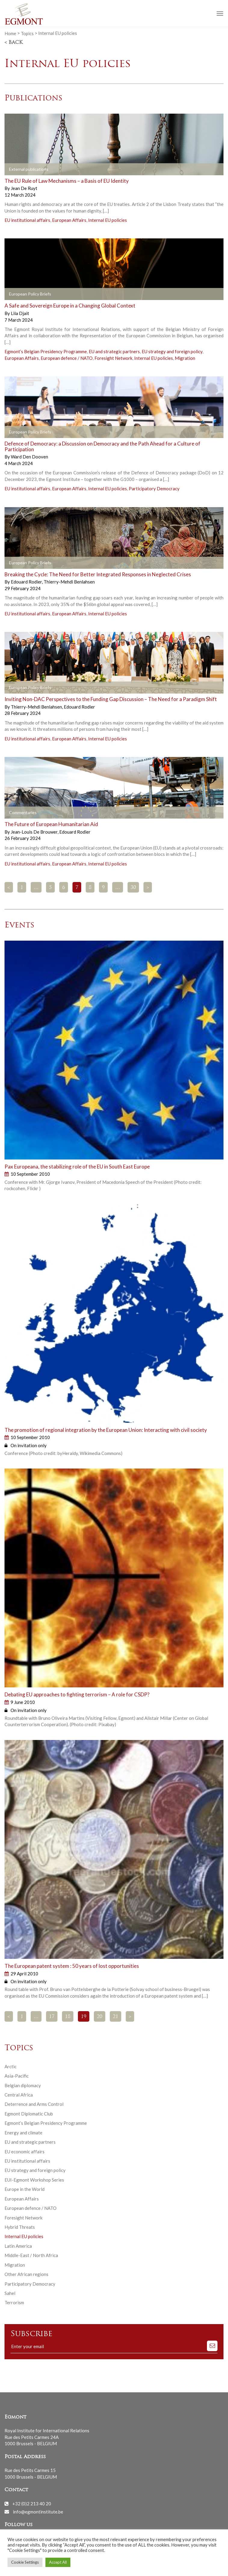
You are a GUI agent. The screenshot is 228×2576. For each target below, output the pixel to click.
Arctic (11, 2066)
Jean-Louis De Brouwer (34, 832)
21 (115, 2016)
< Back (14, 42)
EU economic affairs (25, 2151)
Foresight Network (113, 358)
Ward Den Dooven (29, 456)
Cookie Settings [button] (25, 2562)
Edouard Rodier (27, 581)
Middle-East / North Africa (31, 2255)
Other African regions (26, 2274)
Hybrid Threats (20, 2227)
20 (99, 2016)
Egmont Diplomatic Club (29, 2113)
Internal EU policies (107, 220)
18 (67, 2016)
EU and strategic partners (114, 351)
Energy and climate (23, 2132)
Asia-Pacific (17, 2075)
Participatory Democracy (154, 488)
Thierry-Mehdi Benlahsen (69, 581)
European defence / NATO (67, 358)
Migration (185, 358)
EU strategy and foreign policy (172, 351)
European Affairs (69, 220)
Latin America (18, 2246)
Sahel (10, 2293)
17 (51, 2016)
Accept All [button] (58, 2562)
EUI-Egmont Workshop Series (34, 2179)
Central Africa (19, 2094)
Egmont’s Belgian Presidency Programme (46, 351)
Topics (27, 33)
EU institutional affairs (27, 220)
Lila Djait (20, 313)
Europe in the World (25, 2189)
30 (133, 887)
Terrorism (14, 2302)
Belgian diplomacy (23, 2085)
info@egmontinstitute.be (38, 2511)
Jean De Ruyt (24, 188)
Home (10, 33)
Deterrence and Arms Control (34, 2104)
